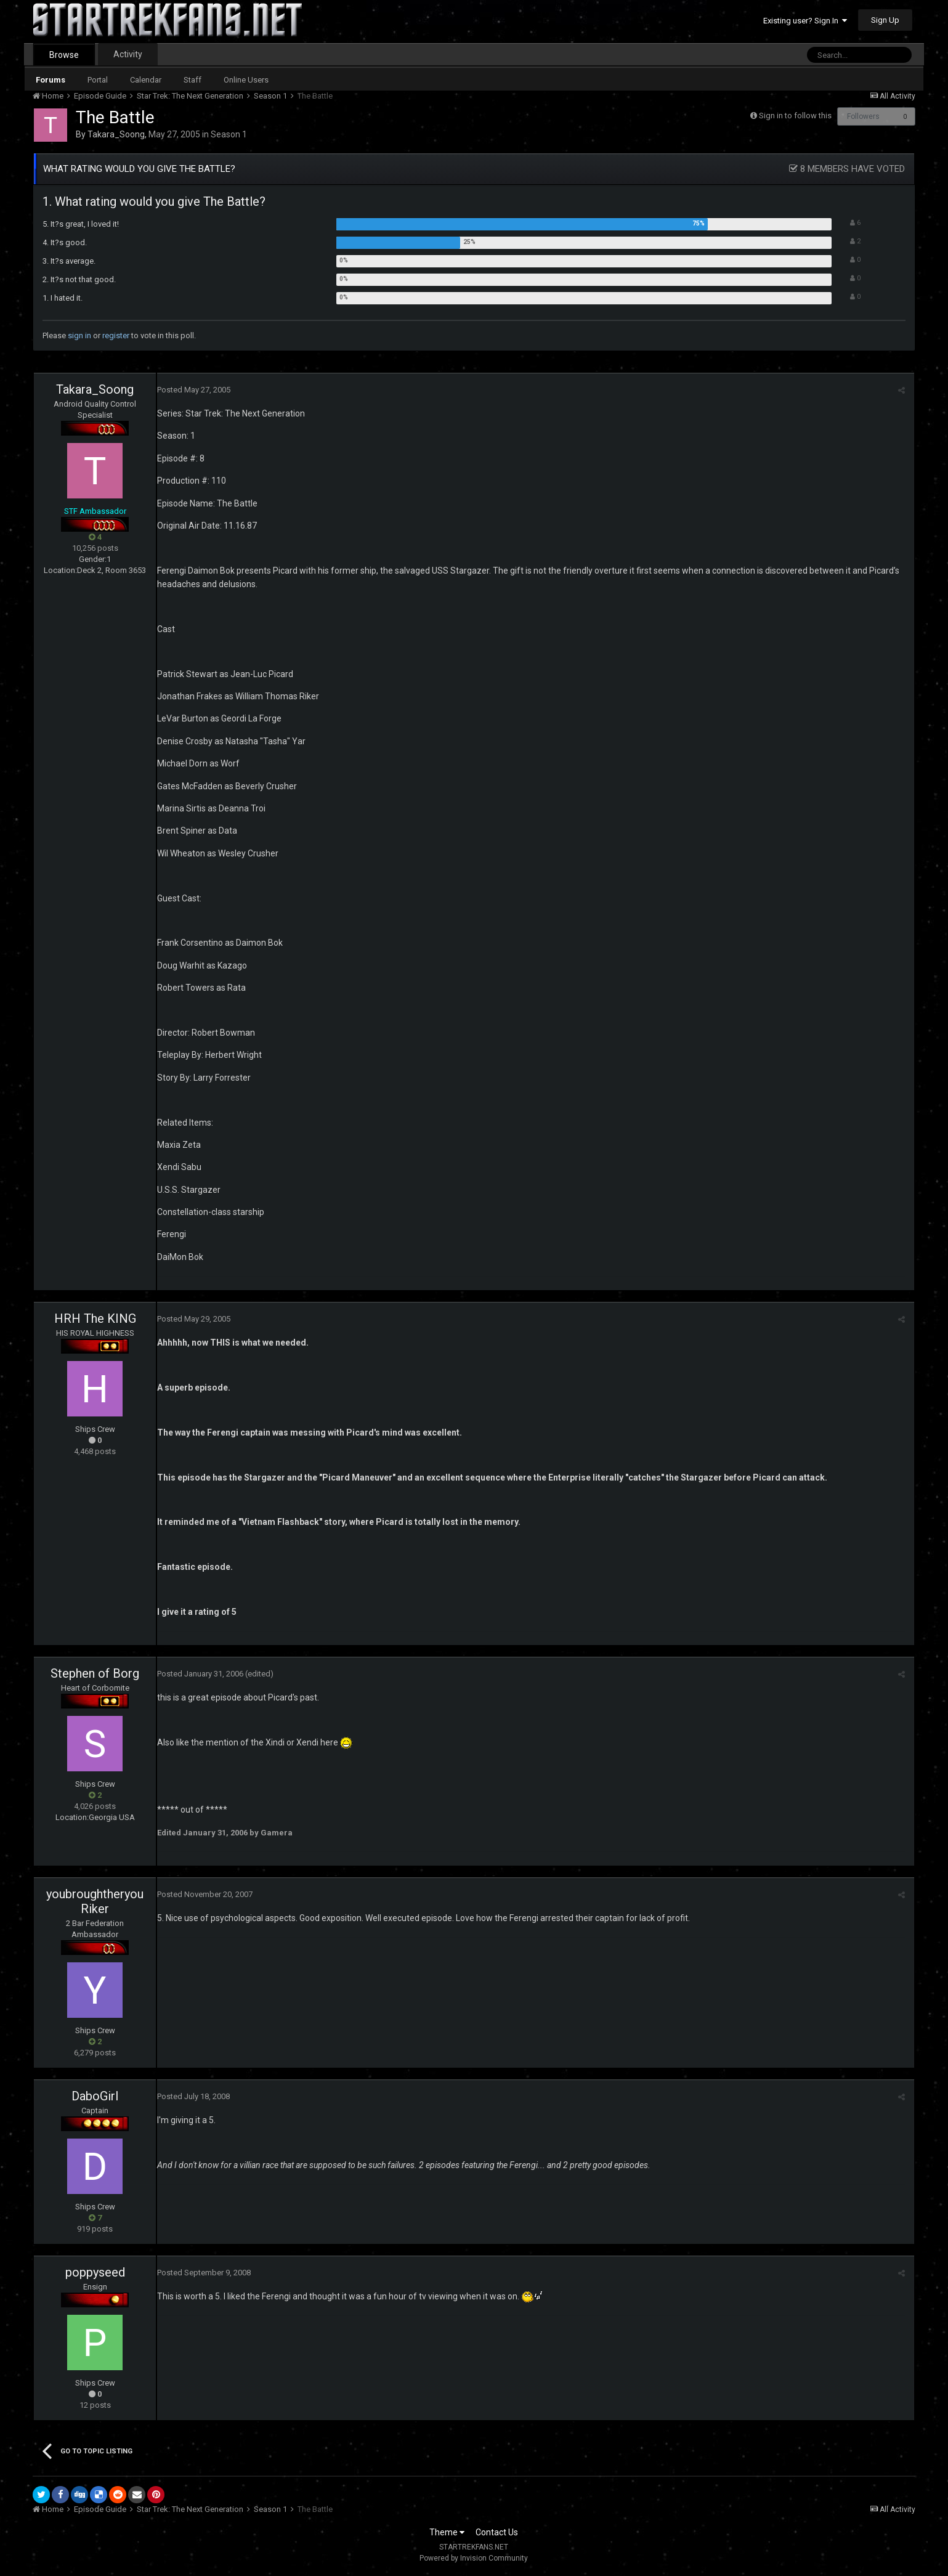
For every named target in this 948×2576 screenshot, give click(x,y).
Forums (50, 79)
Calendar (145, 79)
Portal (97, 79)
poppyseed (95, 2272)
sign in (79, 335)
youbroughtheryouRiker (95, 1901)
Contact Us (497, 2532)
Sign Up (885, 20)
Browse (64, 55)
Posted (193, 389)
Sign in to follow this (795, 115)
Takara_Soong (116, 134)
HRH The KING (95, 1318)
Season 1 (229, 134)
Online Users (246, 79)
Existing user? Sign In (805, 20)
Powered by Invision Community (473, 2558)
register (115, 335)
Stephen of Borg (95, 1673)
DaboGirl (94, 2096)
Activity (127, 54)
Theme (446, 2532)
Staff (192, 79)
